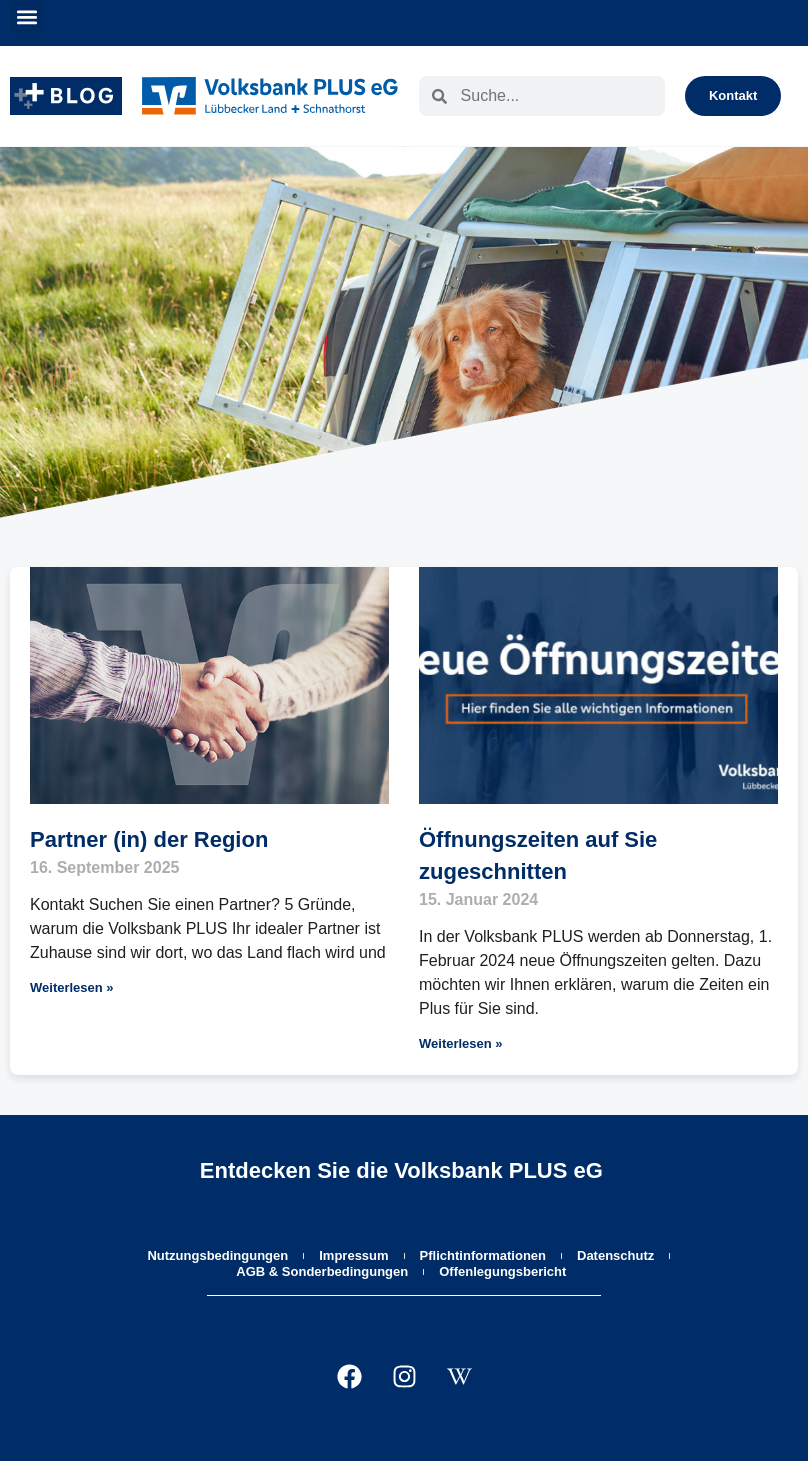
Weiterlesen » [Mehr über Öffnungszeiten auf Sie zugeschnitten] (461, 1043)
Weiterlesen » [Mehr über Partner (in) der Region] (72, 987)
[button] (26, 16)
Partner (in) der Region (149, 839)
